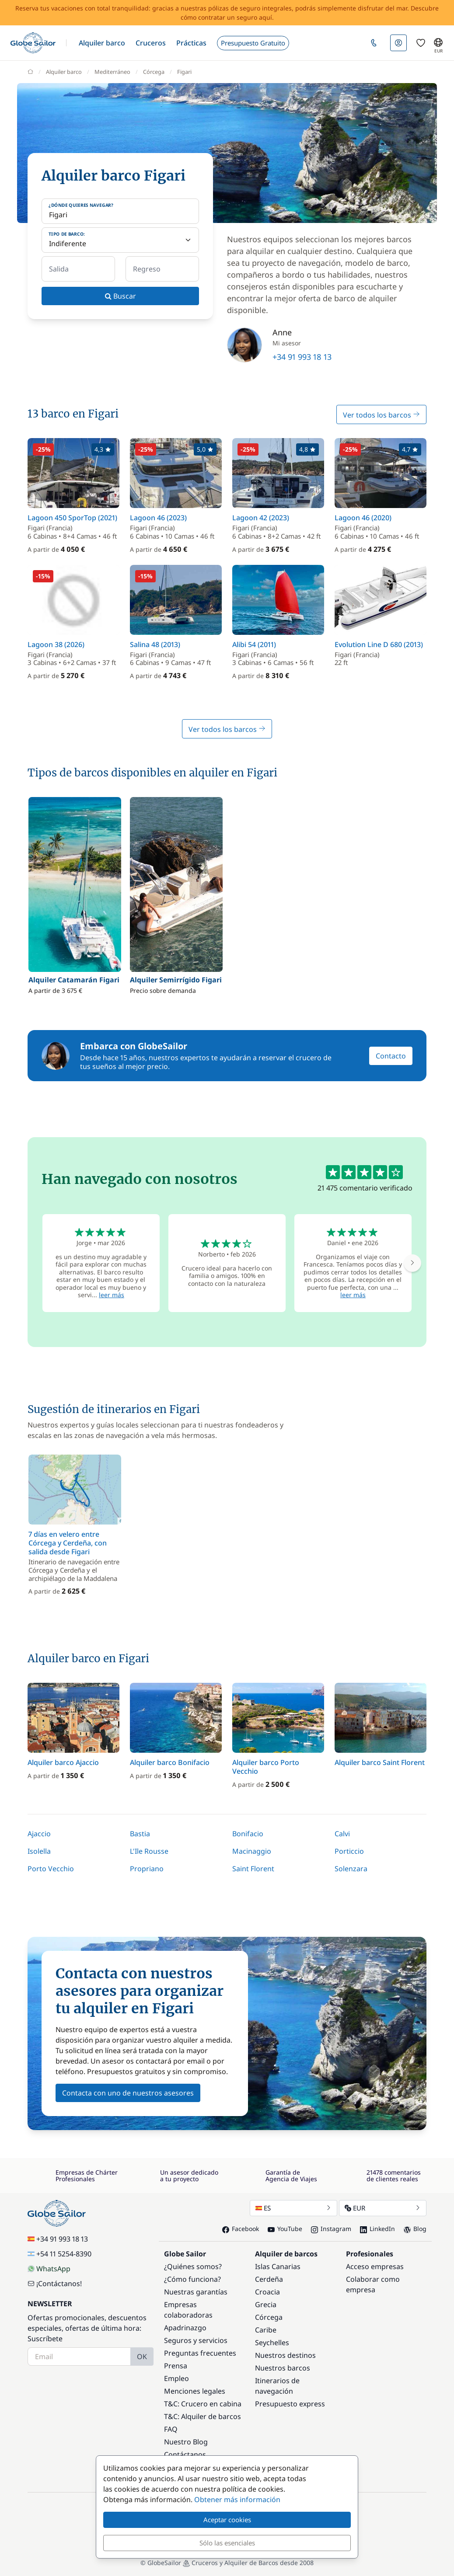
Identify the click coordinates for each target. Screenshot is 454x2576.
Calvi (342, 1833)
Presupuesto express (290, 2404)
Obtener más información (237, 2499)
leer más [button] (111, 1295)
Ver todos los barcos (381, 415)
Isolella (39, 1851)
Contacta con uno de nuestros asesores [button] (128, 2093)
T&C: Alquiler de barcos (202, 2416)
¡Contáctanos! (55, 2283)
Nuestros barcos (282, 2368)
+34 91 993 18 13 (302, 357)
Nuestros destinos (285, 2355)
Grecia (265, 2304)
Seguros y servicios (195, 2340)
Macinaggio (251, 1851)
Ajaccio (39, 1833)
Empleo (176, 2378)
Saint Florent (253, 1868)
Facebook (240, 2228)
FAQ (171, 2429)
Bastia (140, 1833)
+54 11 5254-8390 (59, 2254)
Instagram (331, 2228)
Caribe (265, 2330)
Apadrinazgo (185, 2327)
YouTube (285, 2228)
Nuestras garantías (195, 2292)
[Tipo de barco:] (120, 240)
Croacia (267, 2292)
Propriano (147, 1868)
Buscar (120, 296)
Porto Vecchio (51, 1868)
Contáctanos (185, 2454)
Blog (415, 2228)
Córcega (269, 2317)
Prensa (175, 2366)
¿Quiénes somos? (193, 2266)
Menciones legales (194, 2391)
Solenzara (351, 1868)
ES (293, 2208)
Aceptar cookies (227, 2519)
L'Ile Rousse (149, 1851)
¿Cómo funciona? (192, 2279)
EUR (383, 2208)
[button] (101, 42)
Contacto (391, 1056)
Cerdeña (269, 2279)
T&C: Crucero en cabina (202, 2404)
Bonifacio (247, 1833)
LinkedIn (377, 2228)
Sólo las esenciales (227, 2542)
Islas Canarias (277, 2266)
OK (142, 2356)
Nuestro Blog (186, 2442)
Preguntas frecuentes (200, 2353)
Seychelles (272, 2342)
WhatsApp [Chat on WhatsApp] (49, 2268)
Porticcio (349, 1851)
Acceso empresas (375, 2266)
